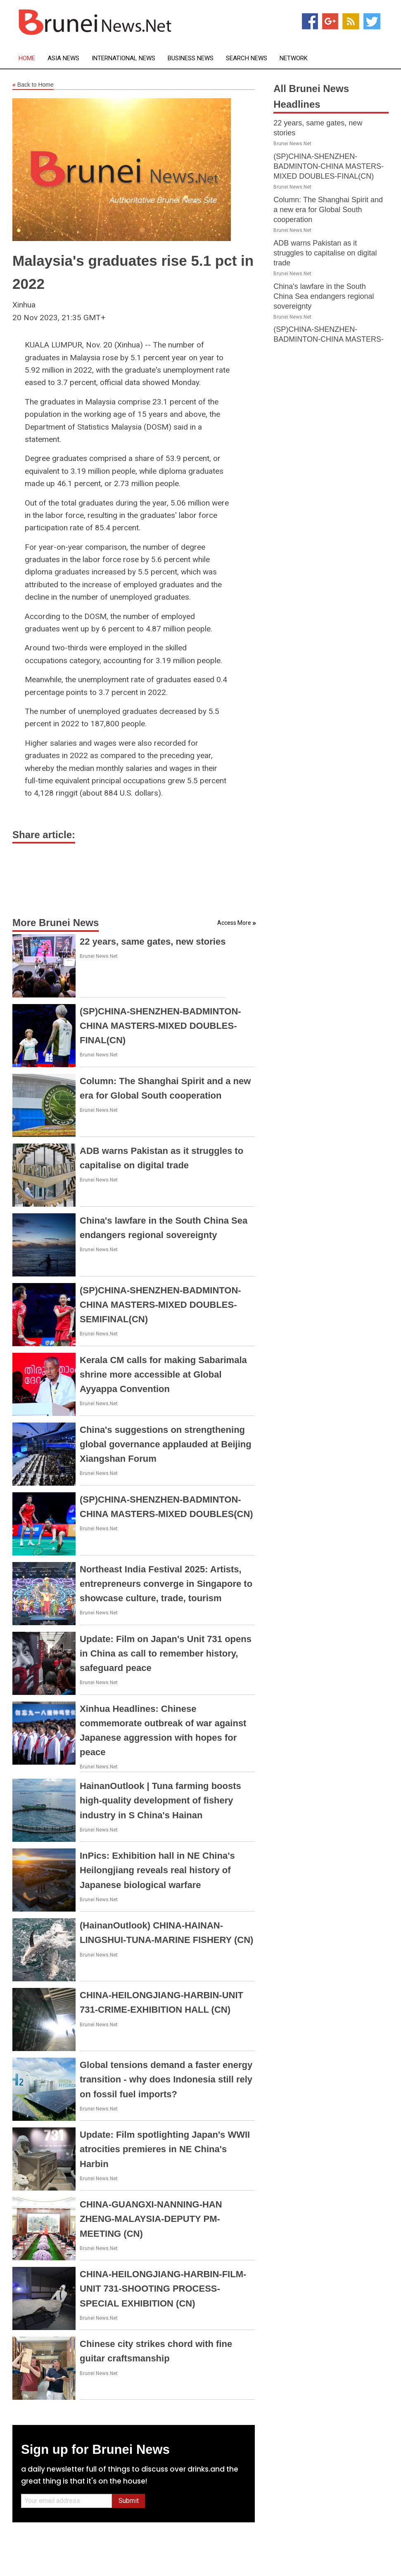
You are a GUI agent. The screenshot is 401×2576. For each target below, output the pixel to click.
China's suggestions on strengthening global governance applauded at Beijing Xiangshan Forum (166, 1444)
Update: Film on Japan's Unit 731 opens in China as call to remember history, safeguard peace (166, 1653)
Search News (246, 58)
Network (294, 58)
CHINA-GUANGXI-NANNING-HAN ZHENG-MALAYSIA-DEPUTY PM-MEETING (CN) (151, 2218)
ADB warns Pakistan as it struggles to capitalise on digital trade (325, 253)
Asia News (63, 58)
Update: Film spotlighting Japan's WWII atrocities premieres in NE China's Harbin (165, 2149)
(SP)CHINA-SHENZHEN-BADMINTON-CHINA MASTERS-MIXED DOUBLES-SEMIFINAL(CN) (160, 1304)
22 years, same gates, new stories (152, 941)
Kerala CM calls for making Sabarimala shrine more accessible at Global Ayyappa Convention (163, 1374)
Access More (234, 922)
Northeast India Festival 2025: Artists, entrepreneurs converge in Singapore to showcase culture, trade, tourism (166, 1583)
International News (123, 58)
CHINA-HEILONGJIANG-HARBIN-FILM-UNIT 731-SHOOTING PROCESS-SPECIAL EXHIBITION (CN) (163, 2288)
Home (27, 58)
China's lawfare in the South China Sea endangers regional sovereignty (323, 296)
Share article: (43, 834)
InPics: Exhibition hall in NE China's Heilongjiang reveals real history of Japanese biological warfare (157, 1870)
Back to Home (33, 85)
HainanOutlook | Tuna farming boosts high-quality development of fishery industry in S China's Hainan (160, 1800)
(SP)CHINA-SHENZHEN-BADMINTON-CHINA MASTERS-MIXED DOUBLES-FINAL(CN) (160, 1025)
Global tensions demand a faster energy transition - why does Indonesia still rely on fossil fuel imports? (166, 2079)
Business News (191, 58)
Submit (129, 2501)
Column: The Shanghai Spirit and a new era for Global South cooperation (328, 210)
